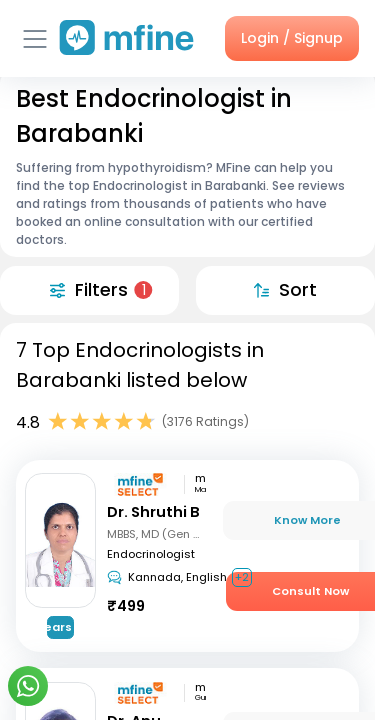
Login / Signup (292, 38)
